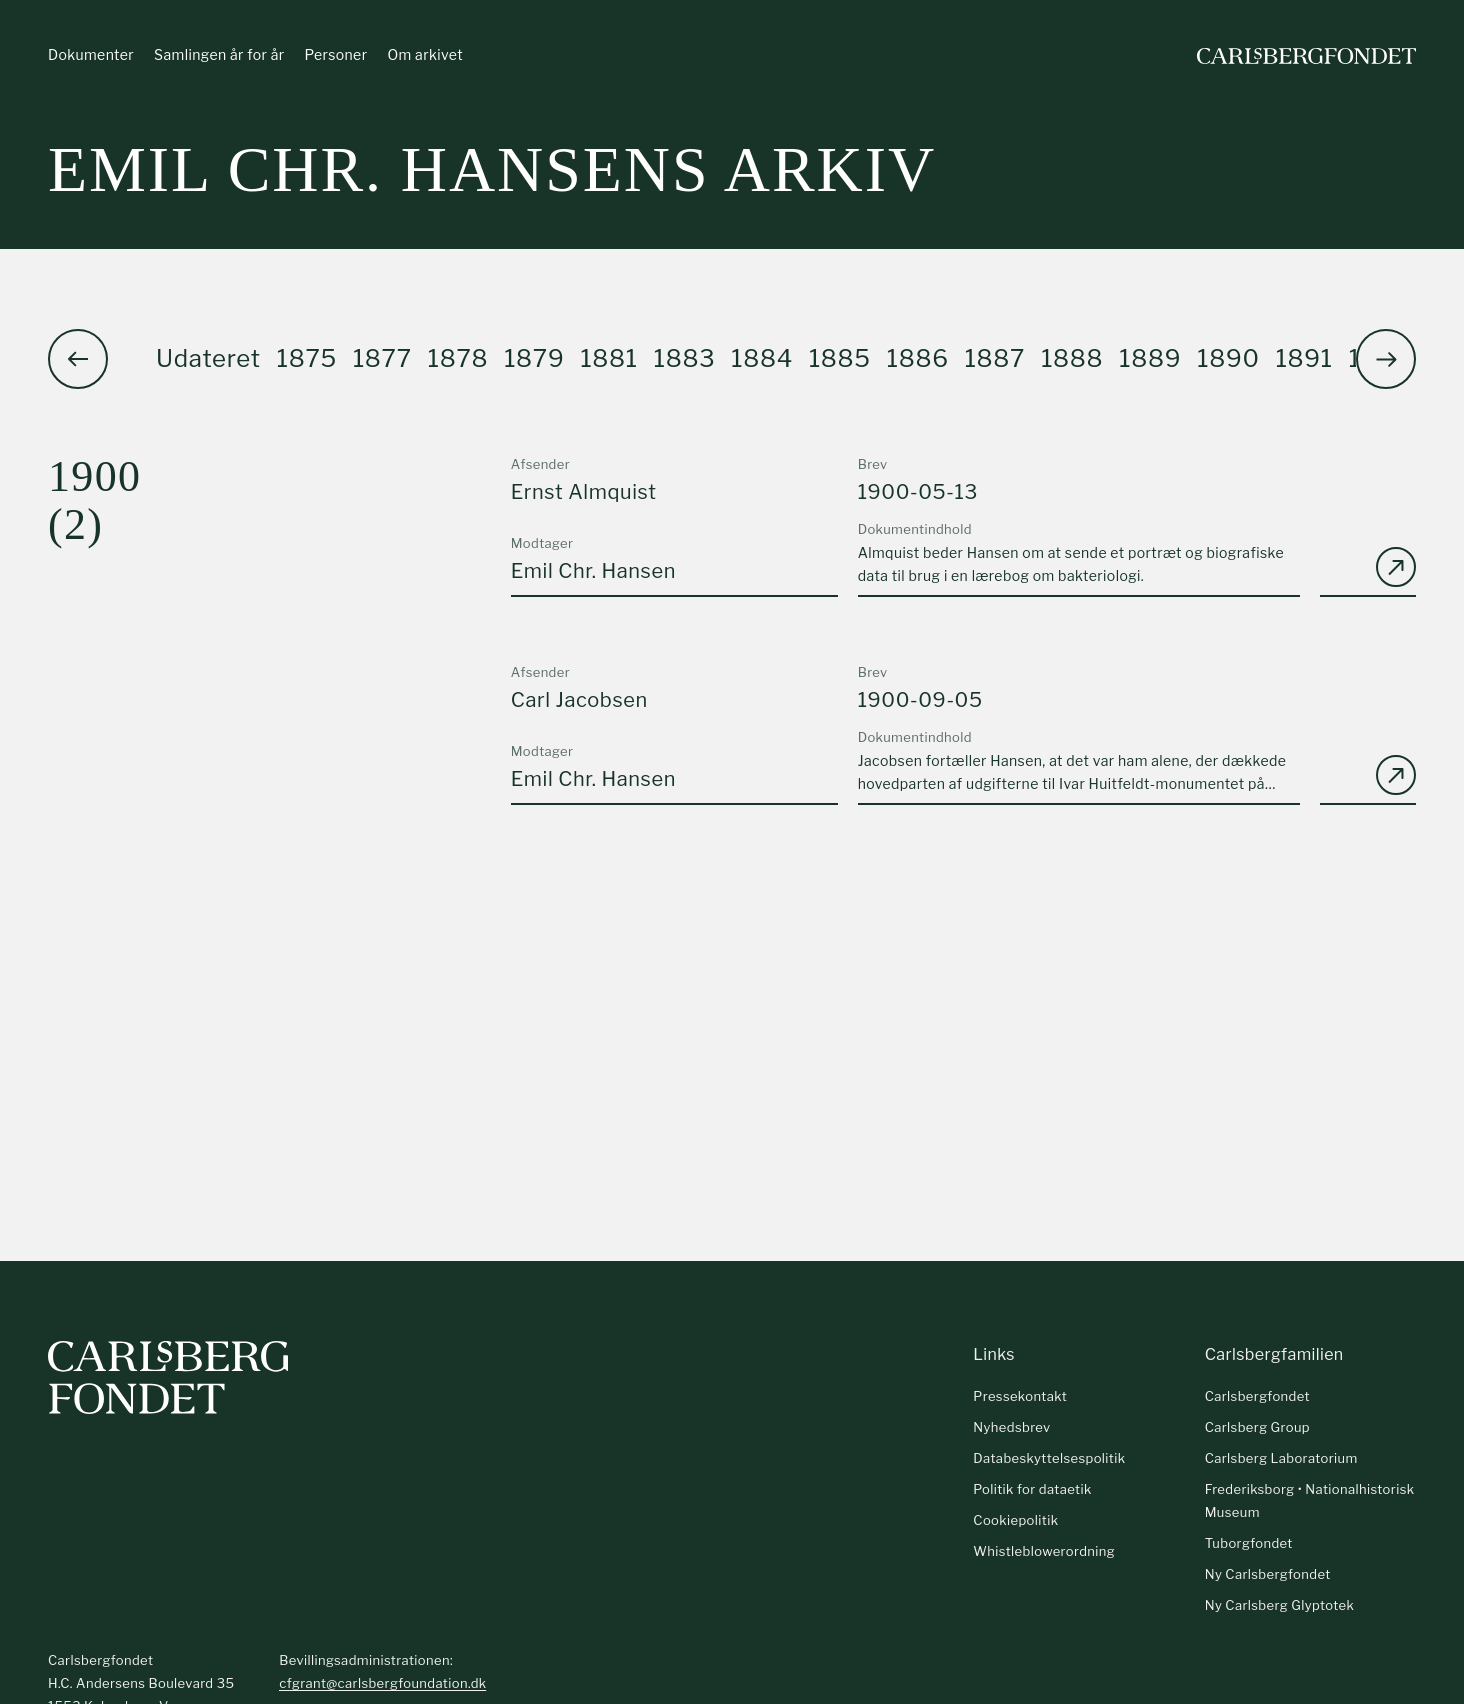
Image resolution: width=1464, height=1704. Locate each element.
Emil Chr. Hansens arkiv (492, 169)
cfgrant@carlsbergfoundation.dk (382, 1683)
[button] (1386, 359)
